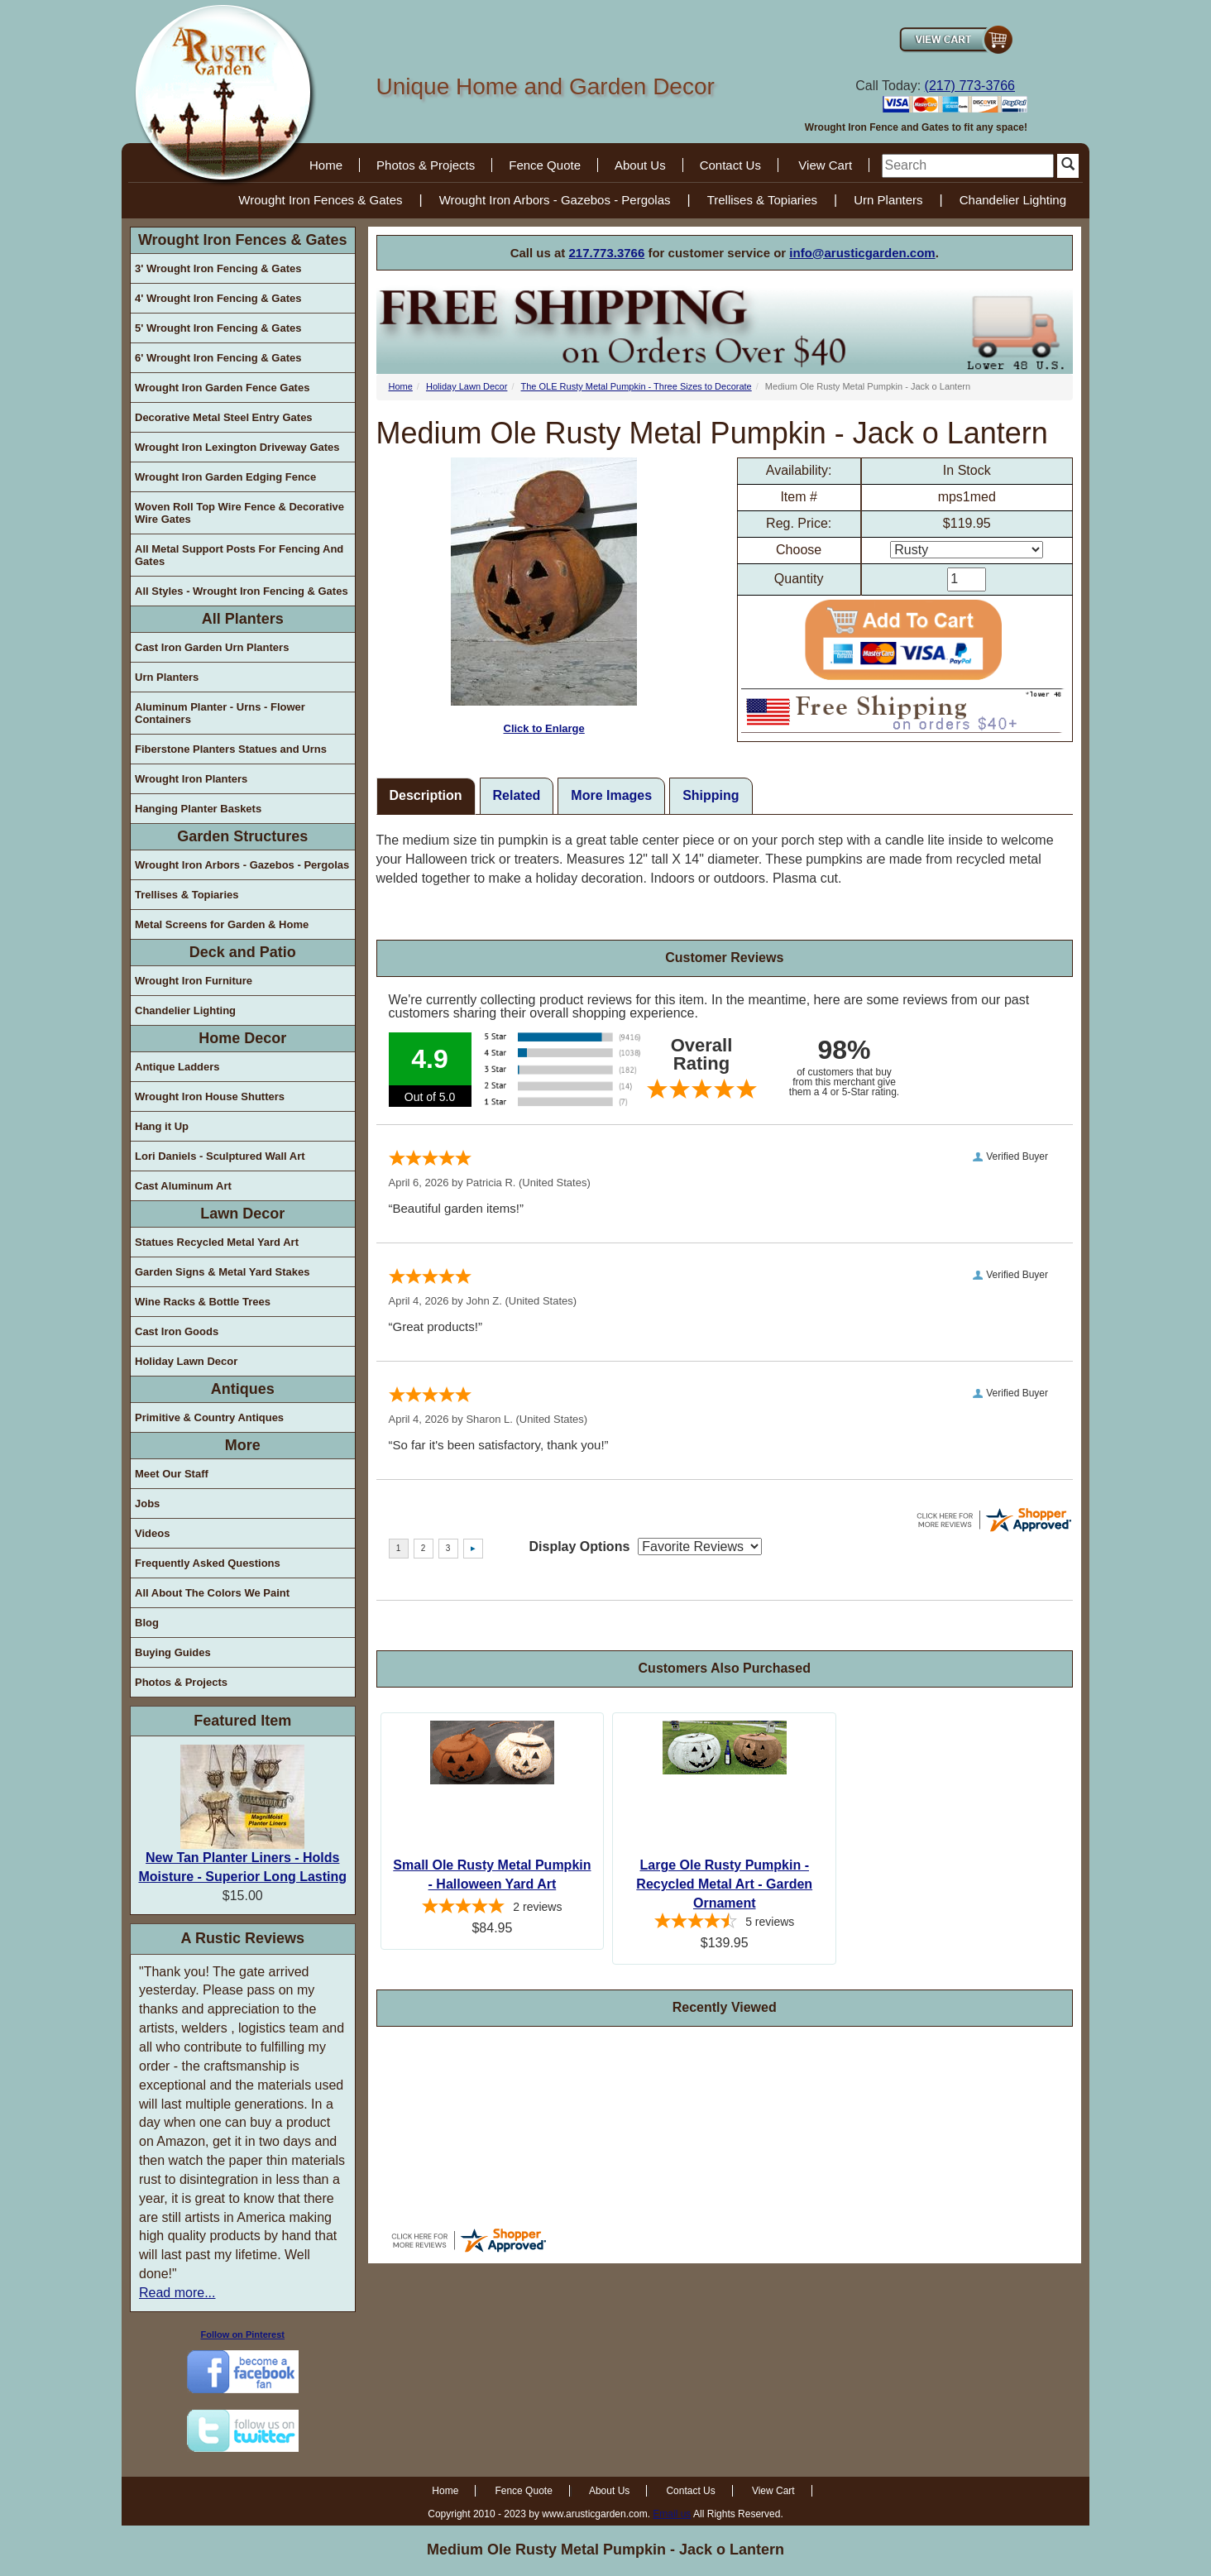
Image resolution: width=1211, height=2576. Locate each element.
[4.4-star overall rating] (724, 1923)
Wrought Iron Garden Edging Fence (225, 477)
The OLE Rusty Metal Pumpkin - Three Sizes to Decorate (636, 386)
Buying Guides (173, 1652)
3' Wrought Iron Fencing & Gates (218, 268)
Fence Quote (545, 165)
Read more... (177, 2293)
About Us (640, 165)
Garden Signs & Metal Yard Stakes (222, 1272)
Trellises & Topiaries (762, 200)
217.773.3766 (607, 253)
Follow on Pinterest (243, 2334)
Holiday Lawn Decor (186, 1361)
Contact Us (730, 165)
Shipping (710, 795)
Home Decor (242, 1038)
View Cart (825, 165)
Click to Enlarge (544, 596)
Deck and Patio (242, 952)
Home (325, 165)
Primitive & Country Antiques (209, 1417)
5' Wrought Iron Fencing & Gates (218, 328)
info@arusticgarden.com (862, 253)
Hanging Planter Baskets (198, 808)
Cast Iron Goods (176, 1331)
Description (426, 795)
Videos (152, 1533)
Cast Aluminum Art (183, 1186)
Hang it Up (162, 1126)
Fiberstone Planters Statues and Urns (231, 749)
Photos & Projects (425, 165)
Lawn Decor (242, 1213)
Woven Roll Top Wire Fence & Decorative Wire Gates (239, 512)
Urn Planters (888, 200)
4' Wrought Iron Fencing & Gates (218, 298)
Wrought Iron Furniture (193, 980)
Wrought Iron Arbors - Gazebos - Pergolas (555, 200)
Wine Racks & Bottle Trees (202, 1301)
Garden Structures (242, 836)
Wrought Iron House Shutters (210, 1096)
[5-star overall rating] (492, 1908)
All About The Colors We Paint (212, 1593)
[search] (968, 166)
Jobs (147, 1503)
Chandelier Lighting (1013, 200)
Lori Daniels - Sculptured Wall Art (220, 1156)
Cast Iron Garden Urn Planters (212, 647)
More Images (611, 795)
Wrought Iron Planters (191, 779)
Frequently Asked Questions (207, 1563)
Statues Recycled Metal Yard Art (217, 1242)
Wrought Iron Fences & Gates (320, 200)
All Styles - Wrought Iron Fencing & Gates (241, 591)
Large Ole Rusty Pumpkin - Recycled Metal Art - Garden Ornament (724, 1884)
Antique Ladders (177, 1067)
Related (517, 795)
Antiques (243, 1389)
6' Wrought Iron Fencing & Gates (218, 358)
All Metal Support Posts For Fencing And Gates (239, 555)
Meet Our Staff (171, 1474)
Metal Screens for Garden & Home (222, 924)
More (243, 1445)
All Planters (243, 618)
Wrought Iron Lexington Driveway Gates (237, 447)
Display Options (579, 1546)
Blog (147, 1622)
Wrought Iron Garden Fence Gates (222, 387)
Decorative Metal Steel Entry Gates (224, 417)
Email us (672, 2514)
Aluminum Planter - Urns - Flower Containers (220, 713)
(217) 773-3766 (970, 86)
